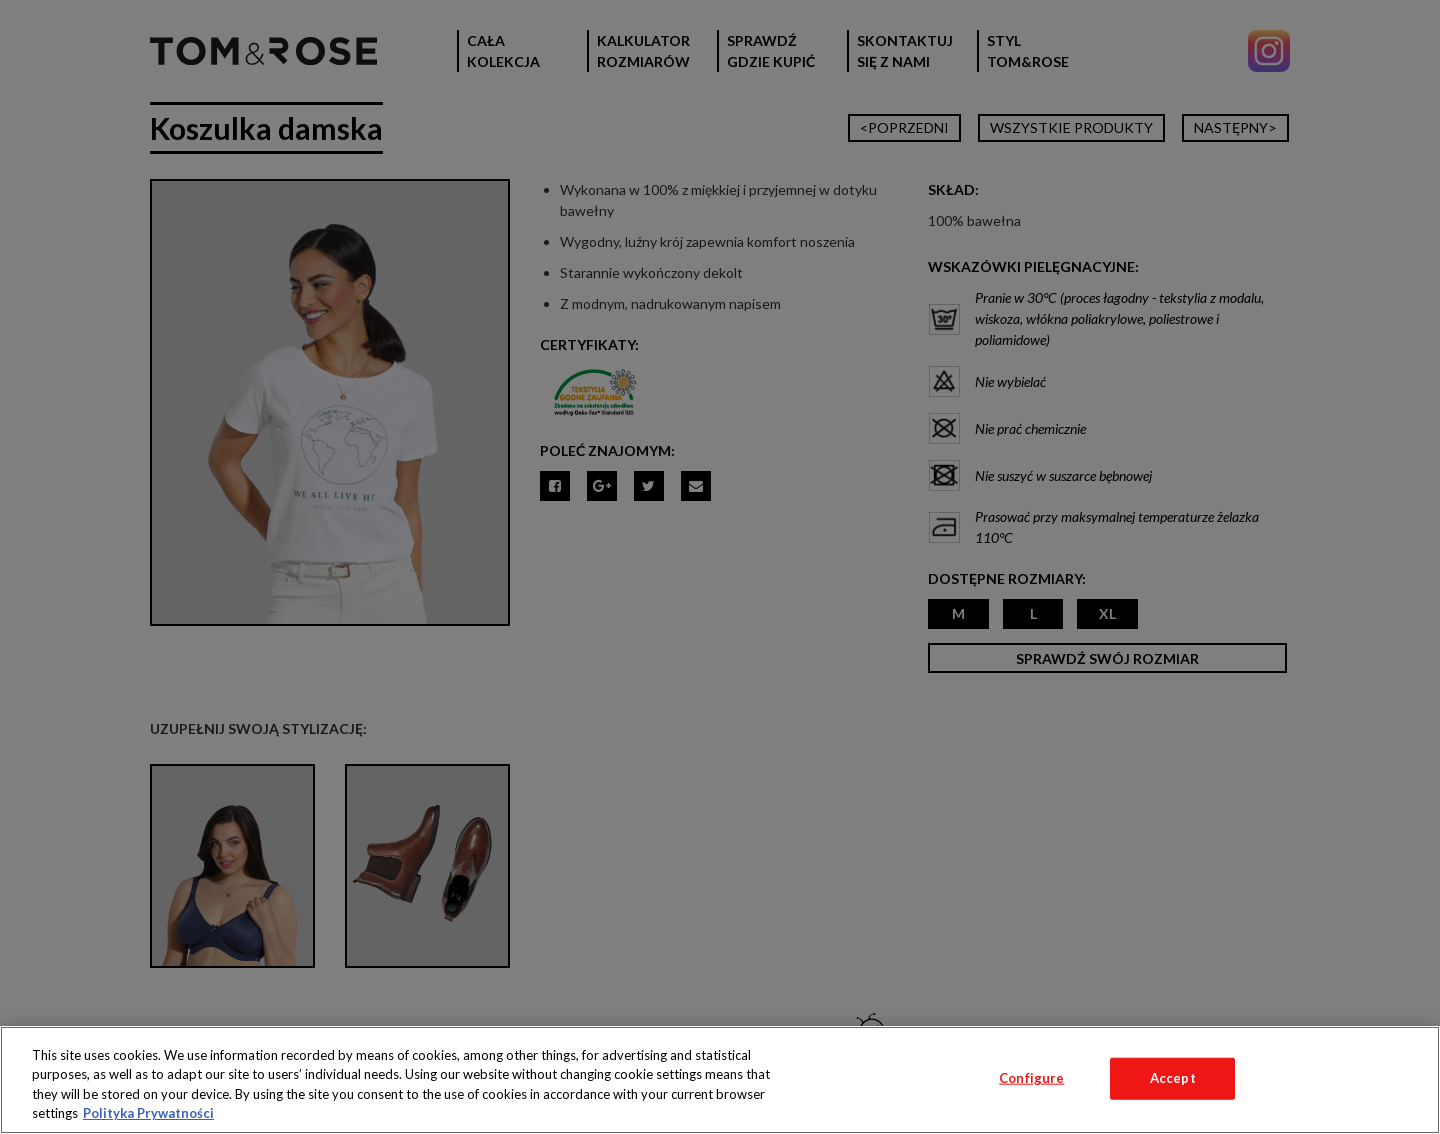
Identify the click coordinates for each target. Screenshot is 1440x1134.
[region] (720, 1080)
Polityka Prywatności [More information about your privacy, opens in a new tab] (148, 1113)
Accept (1173, 1078)
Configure (1031, 1078)
